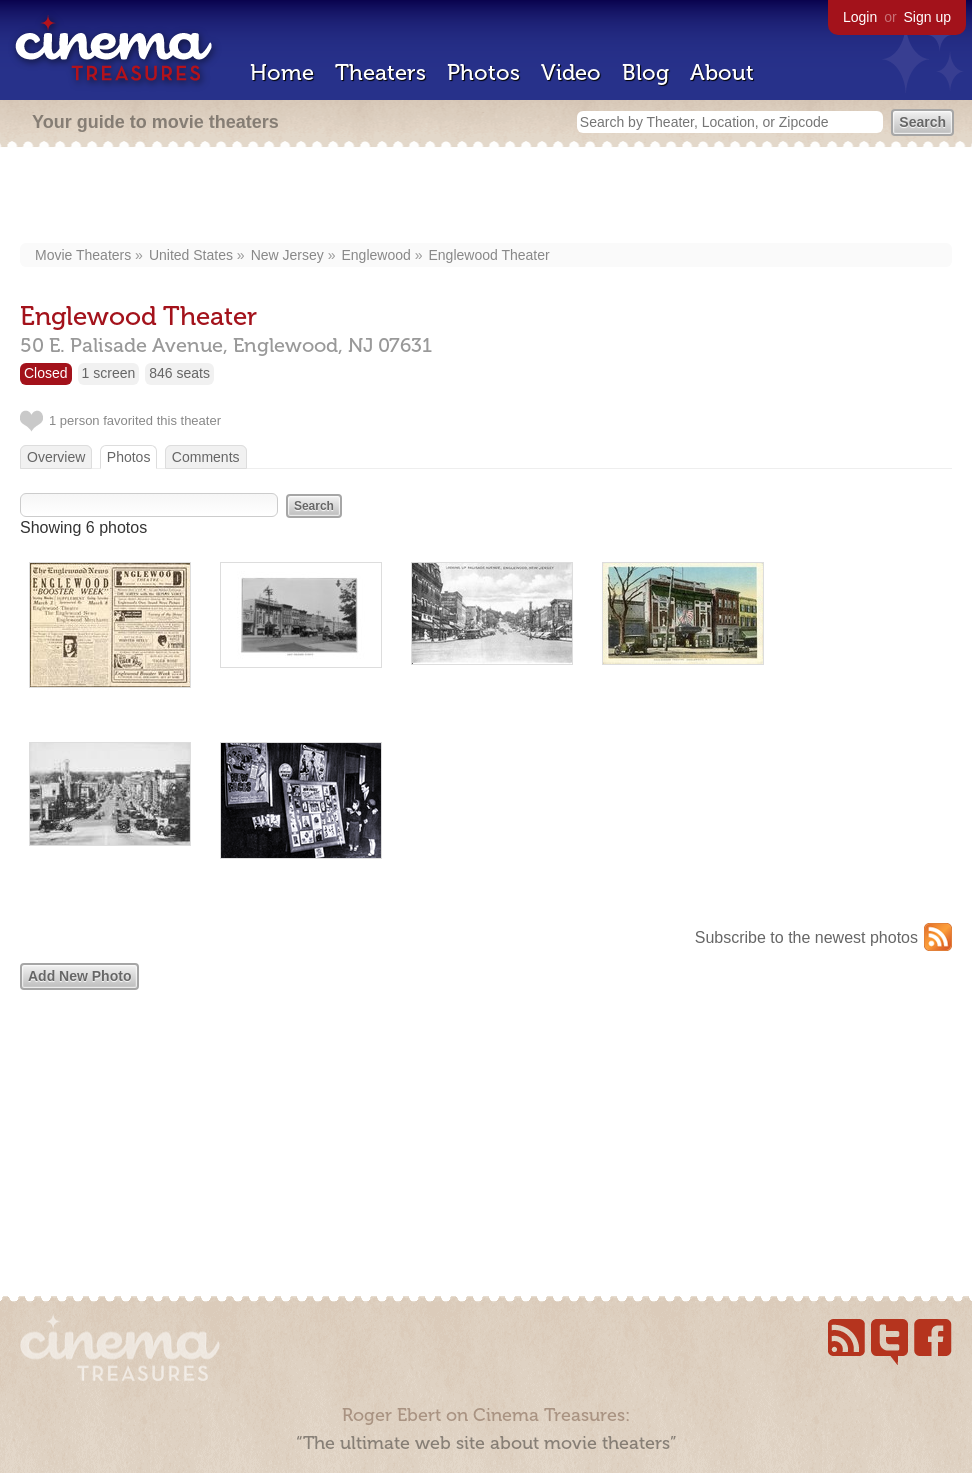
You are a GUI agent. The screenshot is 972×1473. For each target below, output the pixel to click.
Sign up (927, 17)
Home (282, 72)
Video (571, 72)
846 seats (179, 373)
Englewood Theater (488, 255)
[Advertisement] (486, 197)
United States (191, 255)
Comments (206, 457)
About (722, 72)
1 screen (109, 373)
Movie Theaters (83, 255)
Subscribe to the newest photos (806, 937)
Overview (56, 457)
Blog (645, 72)
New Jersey (287, 255)
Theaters (380, 72)
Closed (46, 373)
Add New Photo (79, 976)
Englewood (376, 255)
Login (860, 17)
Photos (483, 72)
